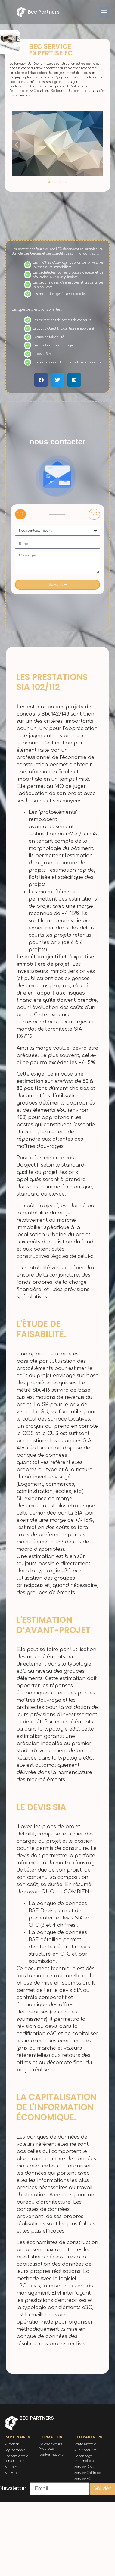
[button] (104, 12)
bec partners (44, 11)
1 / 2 (20, 514)
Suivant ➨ (57, 584)
